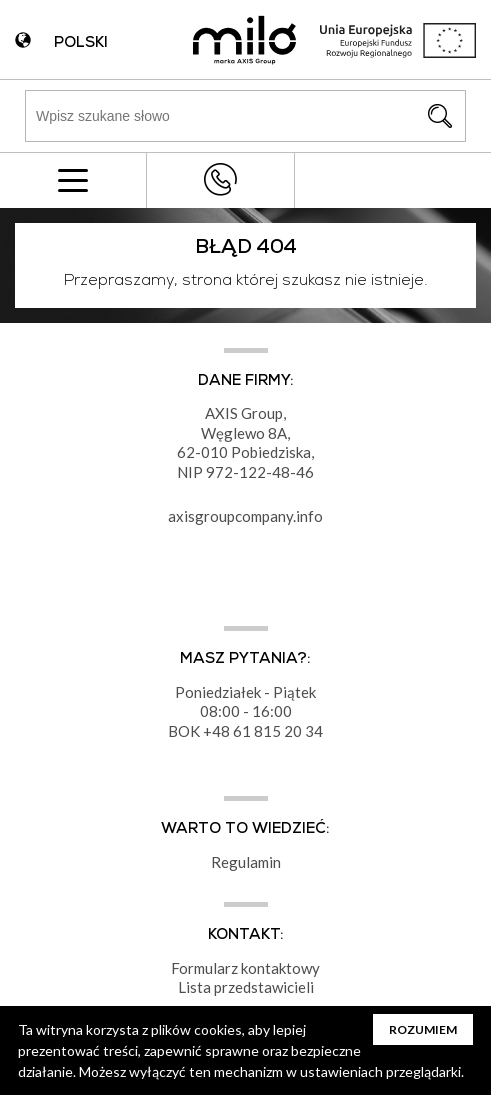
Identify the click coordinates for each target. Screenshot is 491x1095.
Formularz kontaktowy (245, 968)
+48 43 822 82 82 (220, 179)
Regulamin (246, 862)
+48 (218, 731)
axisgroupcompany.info (245, 516)
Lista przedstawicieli (246, 987)
